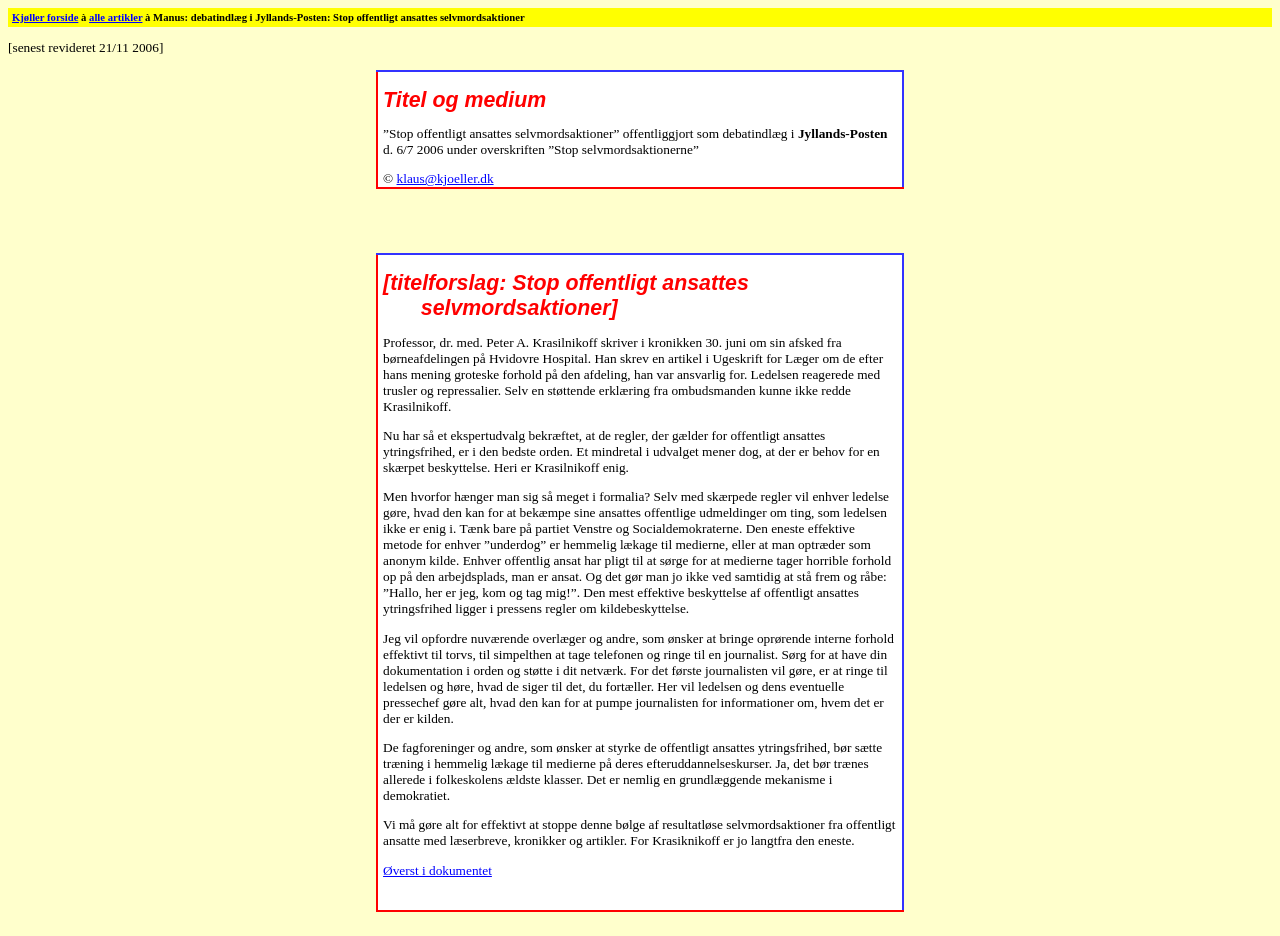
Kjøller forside (45, 17)
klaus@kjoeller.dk (445, 178)
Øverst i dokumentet (437, 870)
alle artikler (115, 17)
